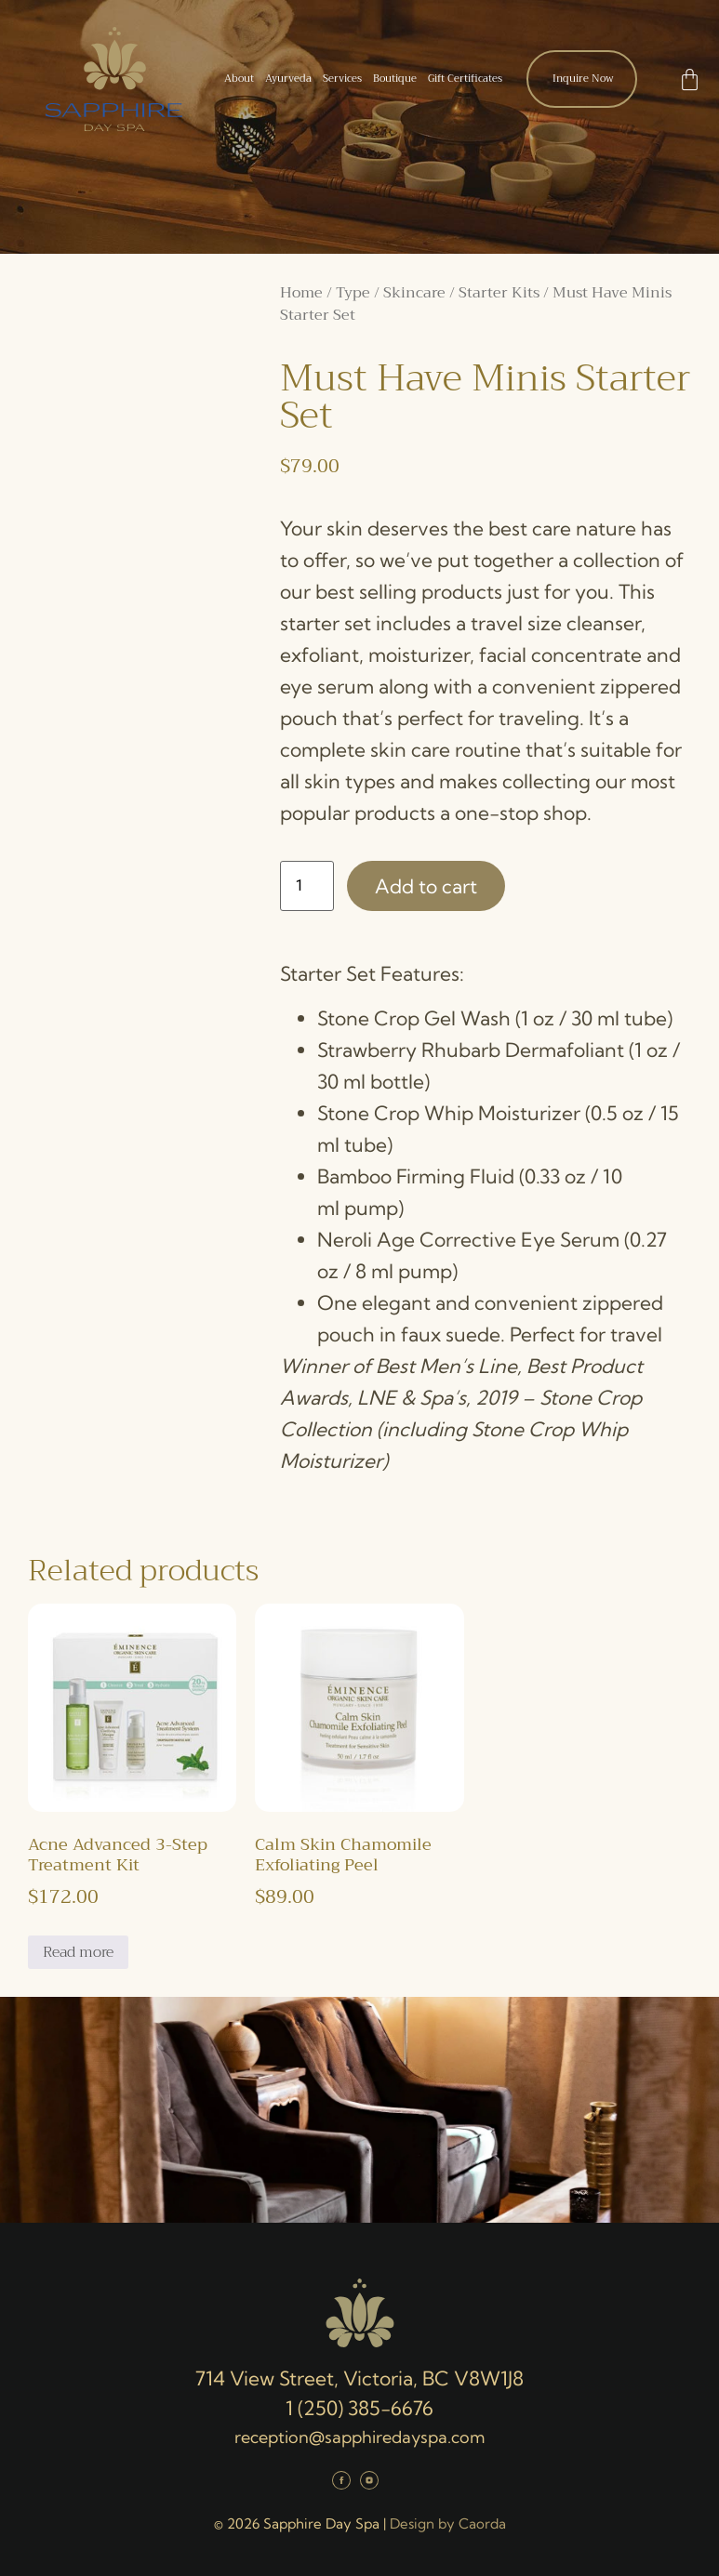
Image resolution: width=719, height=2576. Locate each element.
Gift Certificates (465, 78)
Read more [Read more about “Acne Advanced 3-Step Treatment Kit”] (78, 1952)
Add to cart (426, 886)
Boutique (395, 78)
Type (353, 293)
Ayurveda (288, 78)
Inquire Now (583, 78)
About (239, 78)
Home (301, 293)
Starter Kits (499, 293)
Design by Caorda (448, 2523)
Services (342, 78)
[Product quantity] (307, 886)
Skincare (414, 293)
